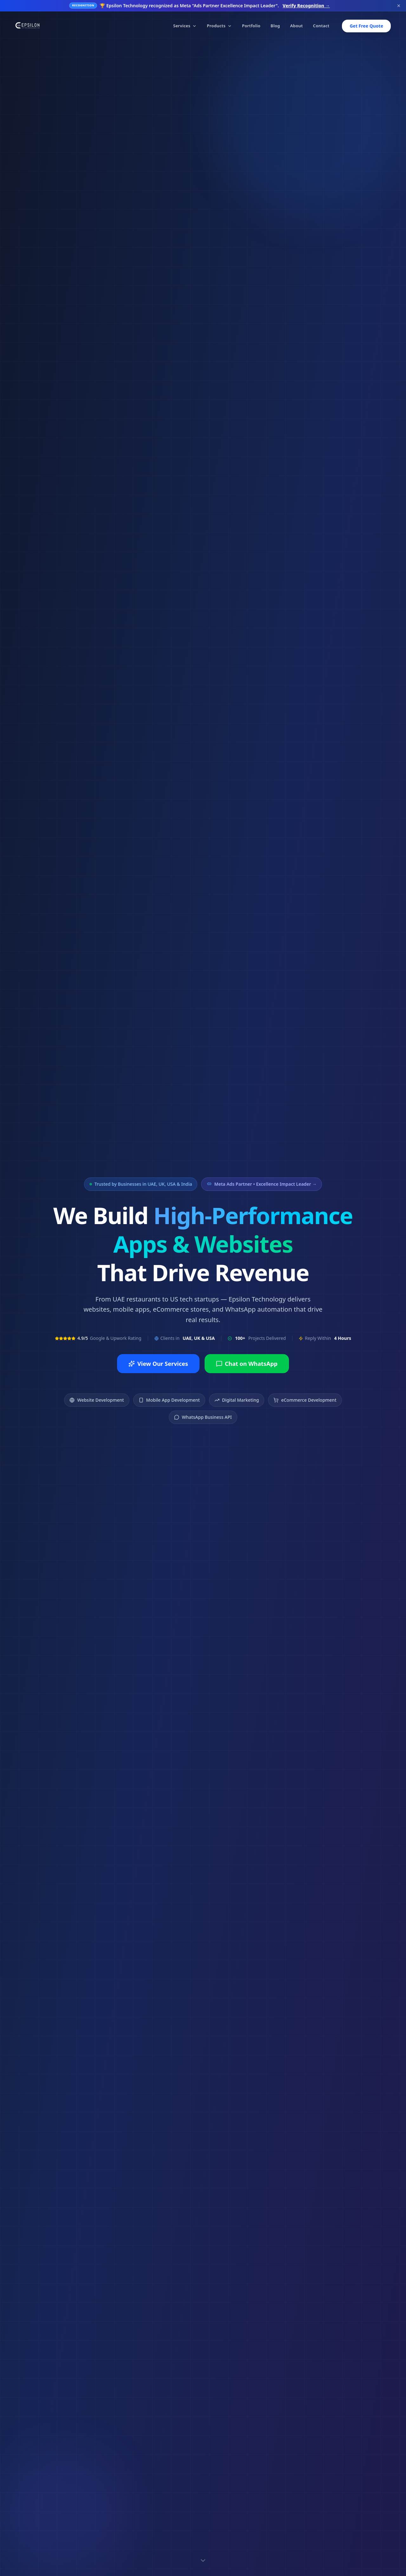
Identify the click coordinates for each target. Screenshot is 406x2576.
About (296, 26)
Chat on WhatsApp (247, 1363)
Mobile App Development (169, 1400)
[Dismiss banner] (398, 5)
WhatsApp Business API (203, 1417)
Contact (321, 26)
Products (219, 26)
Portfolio (251, 26)
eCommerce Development (304, 1400)
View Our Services (158, 1363)
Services (185, 26)
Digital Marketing (236, 1400)
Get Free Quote (366, 26)
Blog (275, 26)
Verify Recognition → (306, 6)
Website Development (96, 1400)
